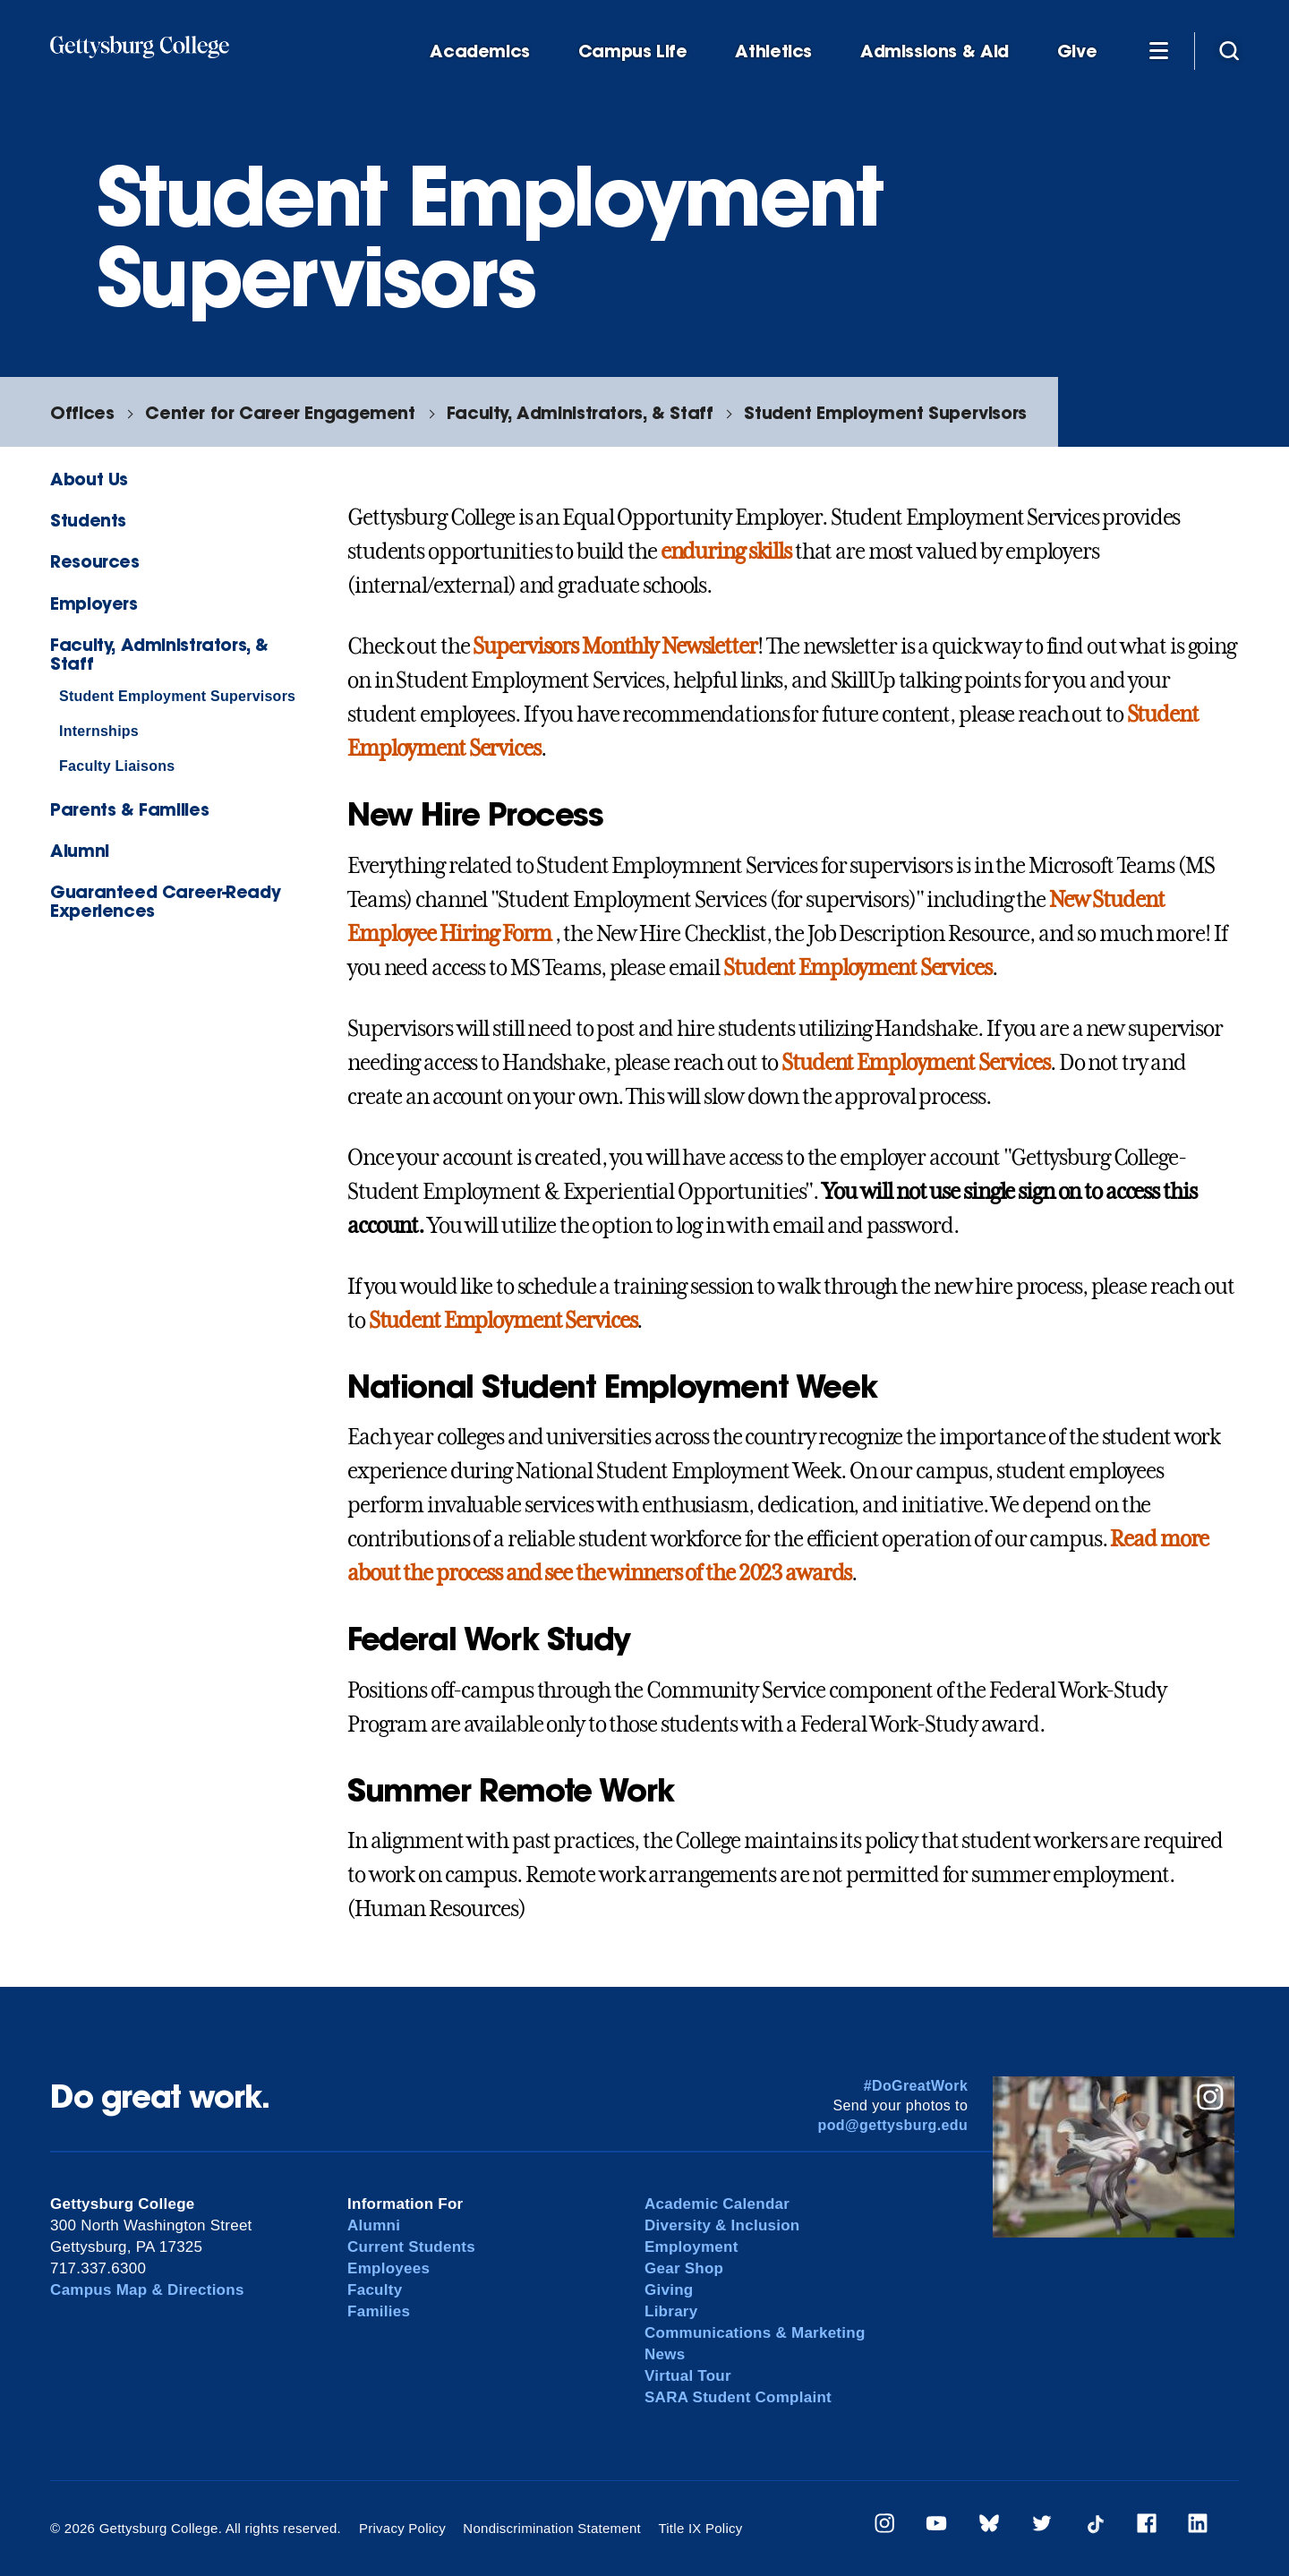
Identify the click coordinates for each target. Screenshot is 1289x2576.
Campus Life (632, 51)
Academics (480, 51)
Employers (94, 603)
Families (378, 2311)
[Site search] (1229, 50)
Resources (95, 561)
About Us (89, 478)
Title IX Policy (700, 2528)
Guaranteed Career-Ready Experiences (165, 901)
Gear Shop (683, 2268)
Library (670, 2311)
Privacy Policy (402, 2528)
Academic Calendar (717, 2203)
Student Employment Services (857, 967)
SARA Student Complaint (738, 2397)
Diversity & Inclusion (722, 2225)
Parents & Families (129, 809)
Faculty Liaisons (117, 766)
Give (1077, 51)
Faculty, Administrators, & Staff (580, 412)
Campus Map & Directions (147, 2289)
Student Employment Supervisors (885, 412)
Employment (691, 2246)
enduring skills (726, 551)
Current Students (411, 2246)
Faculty (374, 2289)
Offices (82, 412)
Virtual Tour (687, 2375)
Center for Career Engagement (279, 412)
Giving (668, 2289)
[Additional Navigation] (1158, 50)
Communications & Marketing (755, 2332)
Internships (99, 731)
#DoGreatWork (916, 2085)
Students (88, 519)
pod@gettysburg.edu (893, 2125)
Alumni (79, 850)
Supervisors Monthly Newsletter (614, 646)
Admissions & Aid (934, 51)
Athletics (773, 51)
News (664, 2354)
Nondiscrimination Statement (552, 2528)
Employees (388, 2268)
